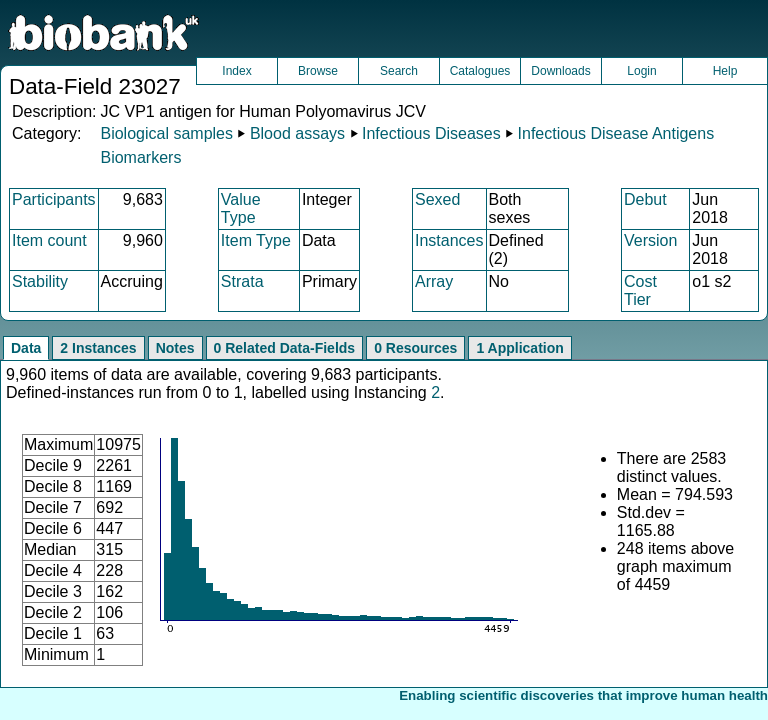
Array (434, 281)
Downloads (560, 71)
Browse (318, 71)
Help (725, 71)
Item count (49, 240)
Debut (645, 199)
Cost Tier (640, 290)
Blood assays (297, 133)
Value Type (241, 208)
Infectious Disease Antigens (616, 133)
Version (650, 240)
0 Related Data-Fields (285, 348)
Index (236, 71)
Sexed (437, 199)
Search (399, 71)
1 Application (519, 348)
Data (26, 348)
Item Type (256, 240)
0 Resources (415, 348)
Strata (242, 281)
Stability (40, 281)
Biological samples (166, 133)
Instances (449, 240)
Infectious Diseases (431, 133)
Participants (54, 199)
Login (641, 71)
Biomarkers (140, 157)
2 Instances (98, 348)
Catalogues (480, 71)
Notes (175, 348)
